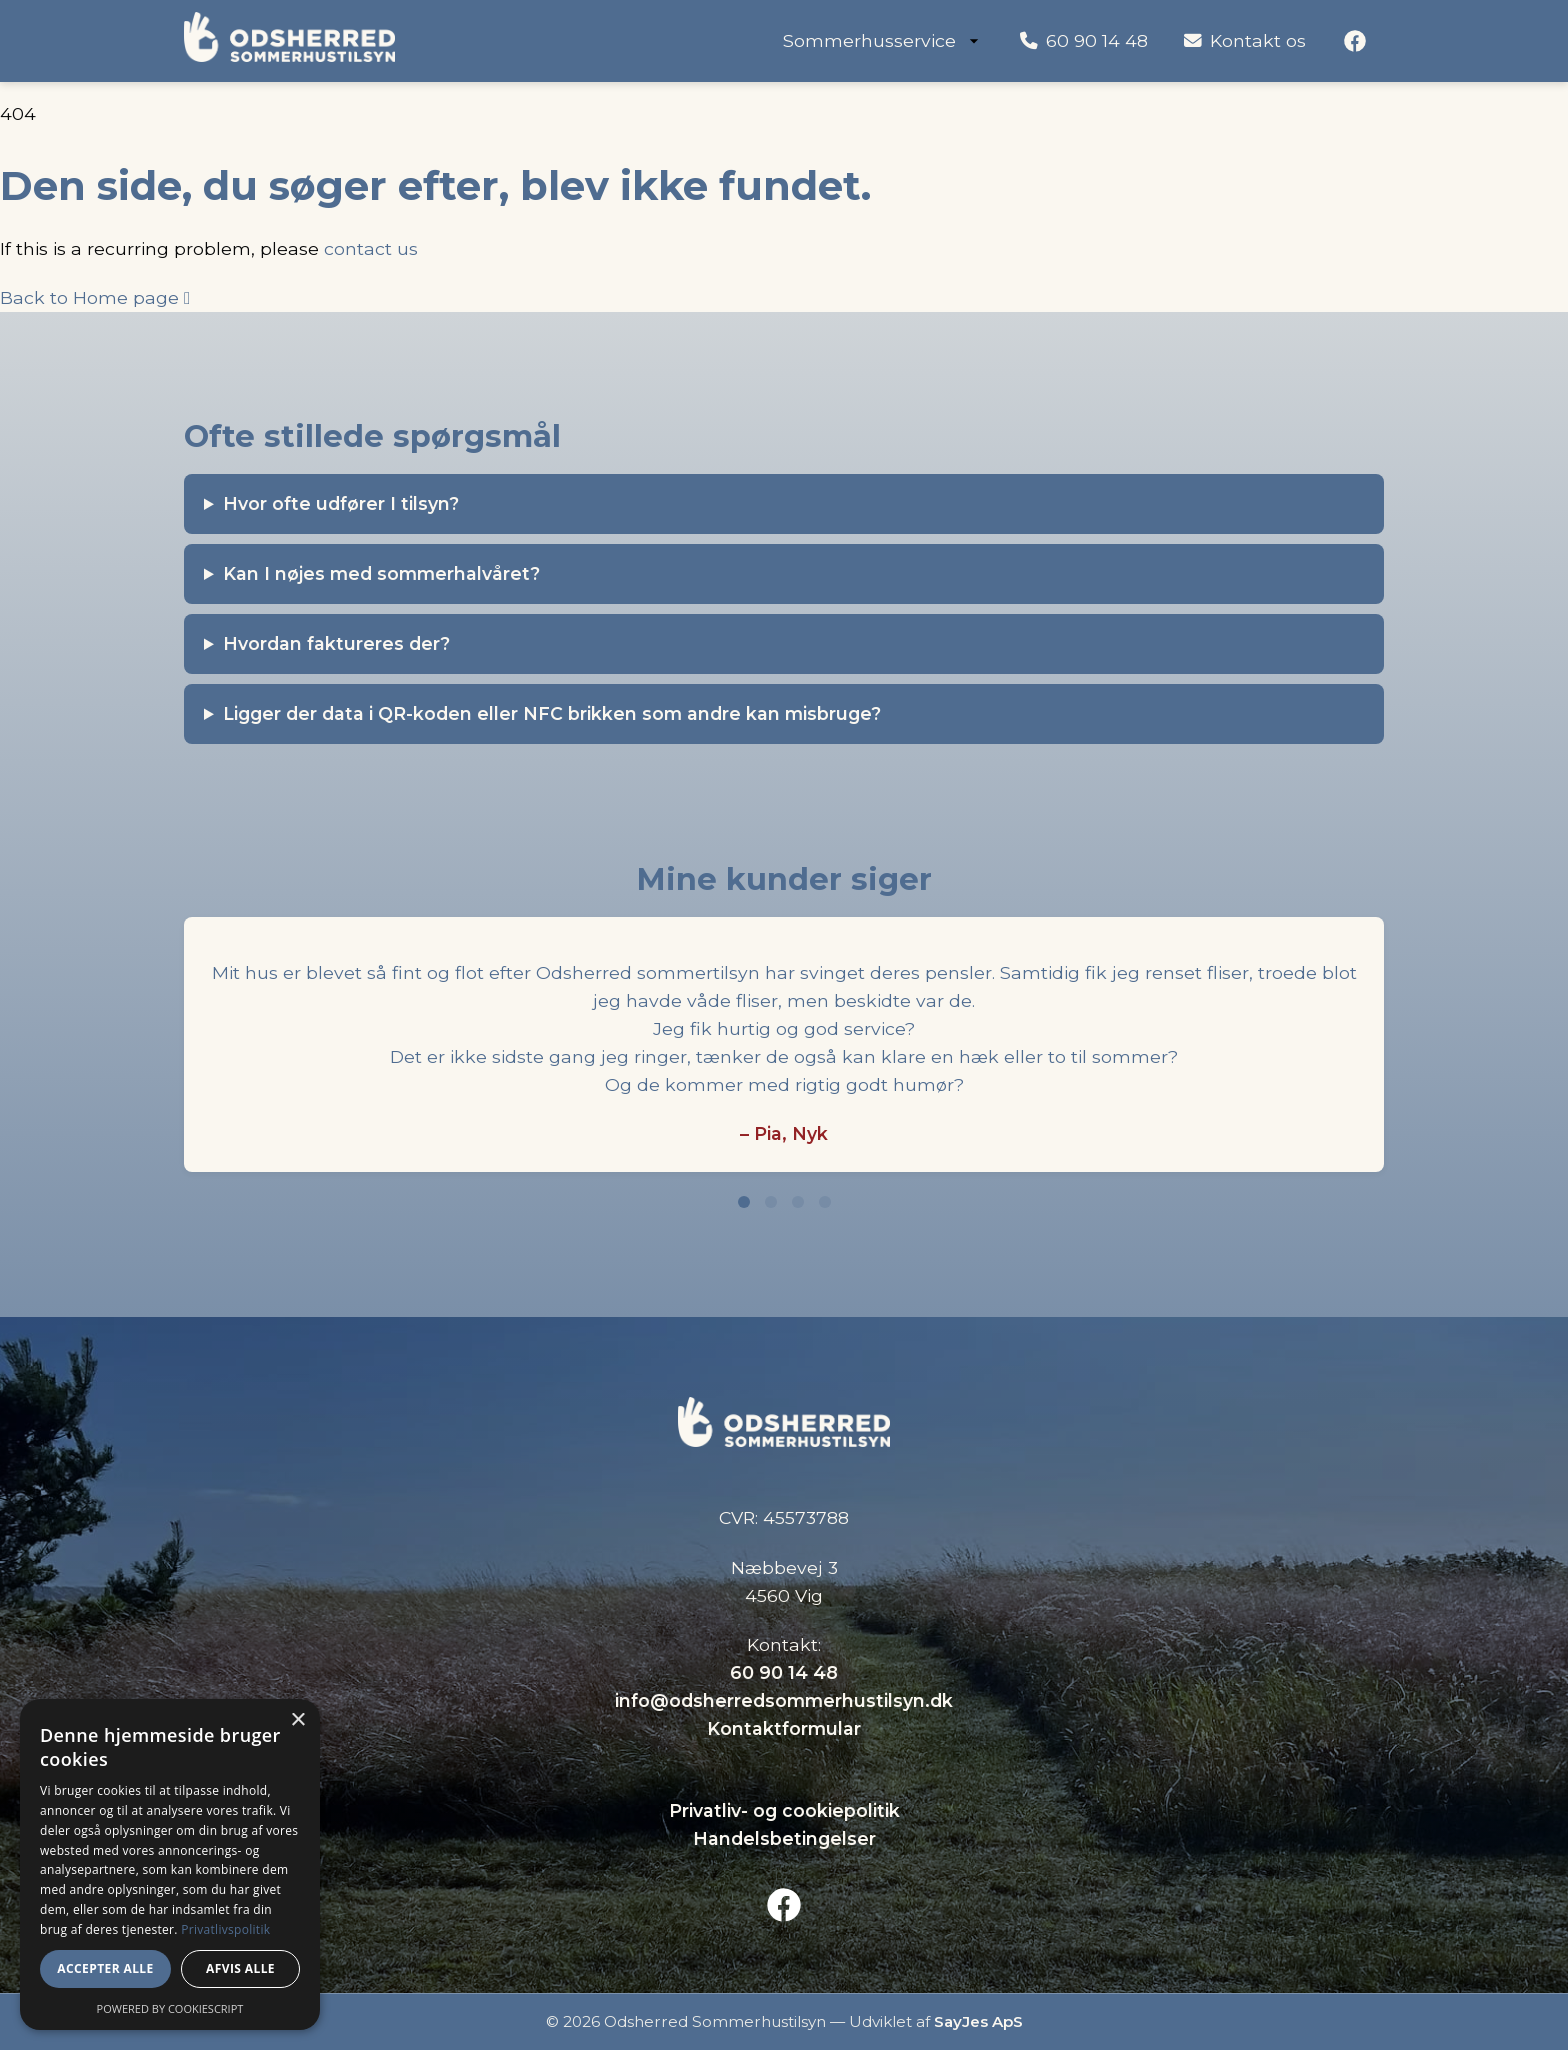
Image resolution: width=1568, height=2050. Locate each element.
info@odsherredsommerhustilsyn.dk (784, 1700)
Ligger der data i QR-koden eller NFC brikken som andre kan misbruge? (552, 713)
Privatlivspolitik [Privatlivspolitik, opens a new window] (225, 1929)
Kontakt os (1245, 40)
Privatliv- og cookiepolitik (784, 1810)
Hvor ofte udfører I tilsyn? (341, 503)
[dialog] (170, 1864)
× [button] (297, 1720)
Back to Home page (95, 297)
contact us (371, 248)
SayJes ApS (978, 2021)
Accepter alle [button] (105, 1968)
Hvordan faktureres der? (336, 643)
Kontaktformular (784, 1728)
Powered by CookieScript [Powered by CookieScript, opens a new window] (170, 2008)
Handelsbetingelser (784, 1838)
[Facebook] (1355, 41)
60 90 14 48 (1084, 40)
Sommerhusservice (883, 40)
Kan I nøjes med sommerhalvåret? (381, 573)
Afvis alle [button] (240, 1968)
